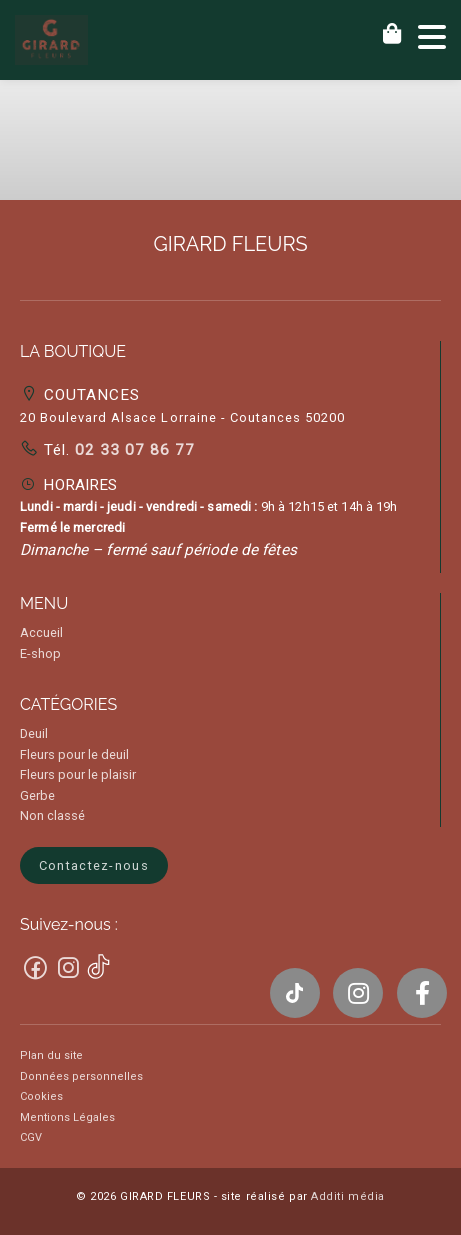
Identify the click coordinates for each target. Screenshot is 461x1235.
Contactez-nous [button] (94, 865)
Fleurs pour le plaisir (78, 774)
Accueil (41, 632)
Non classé (52, 815)
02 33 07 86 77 (132, 450)
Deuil (34, 733)
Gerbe (37, 795)
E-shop (40, 653)
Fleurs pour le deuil (74, 754)
